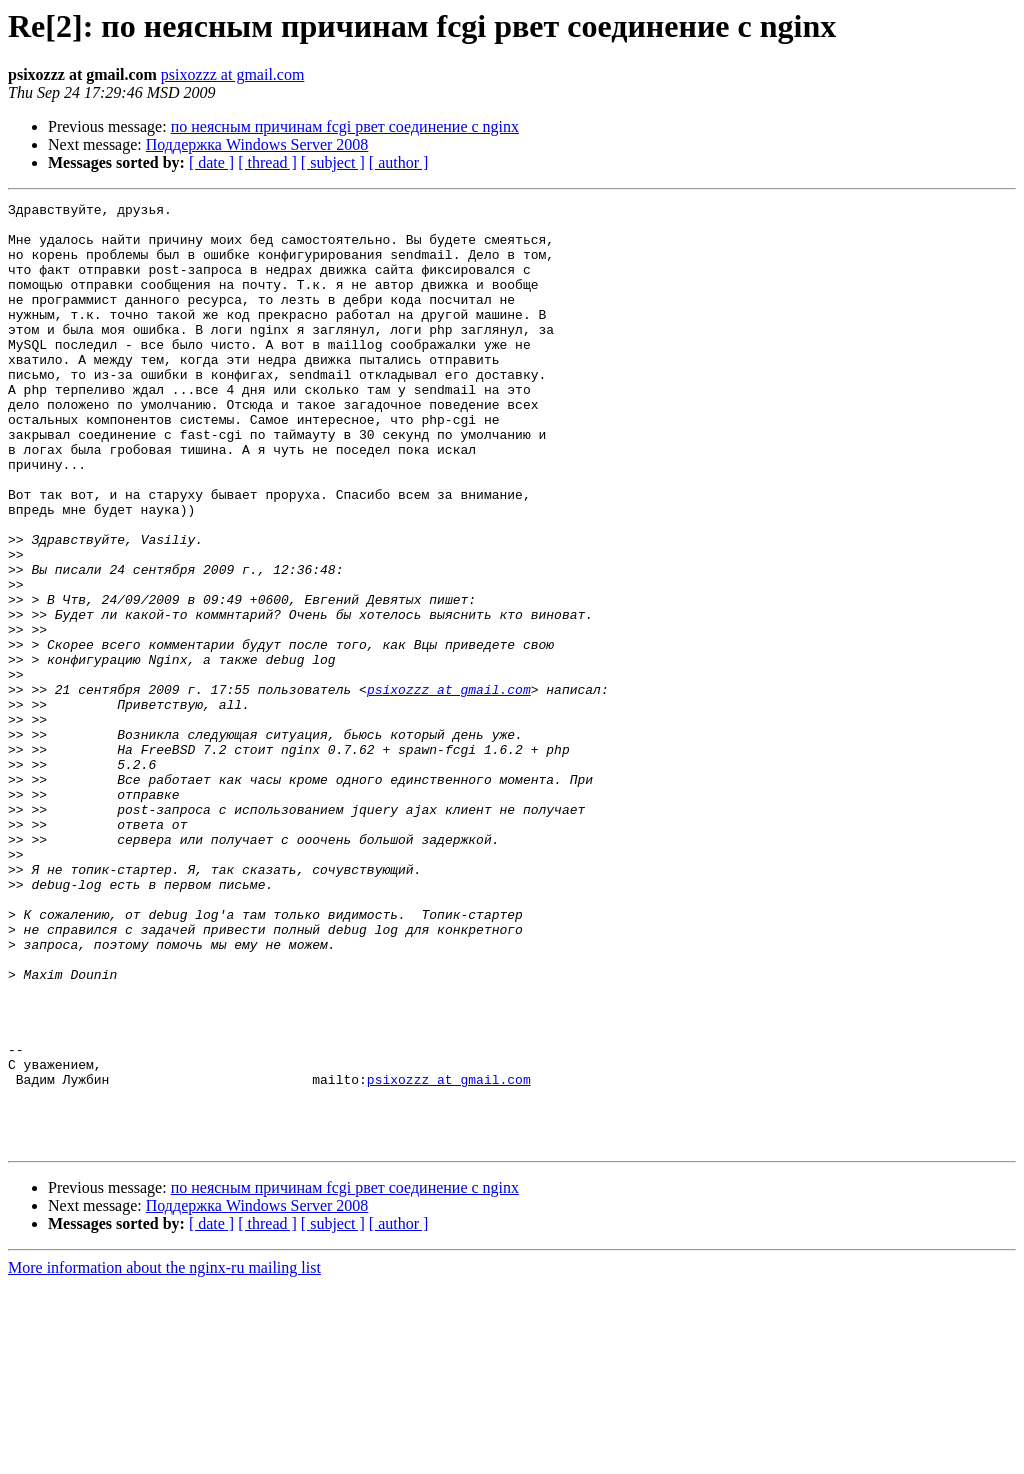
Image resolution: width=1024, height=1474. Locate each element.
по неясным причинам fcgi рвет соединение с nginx (345, 126)
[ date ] (211, 162)
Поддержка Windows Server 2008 (257, 144)
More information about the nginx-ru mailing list (164, 1456)
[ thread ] (267, 162)
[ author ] (399, 162)
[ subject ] (333, 162)
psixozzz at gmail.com (233, 74)
